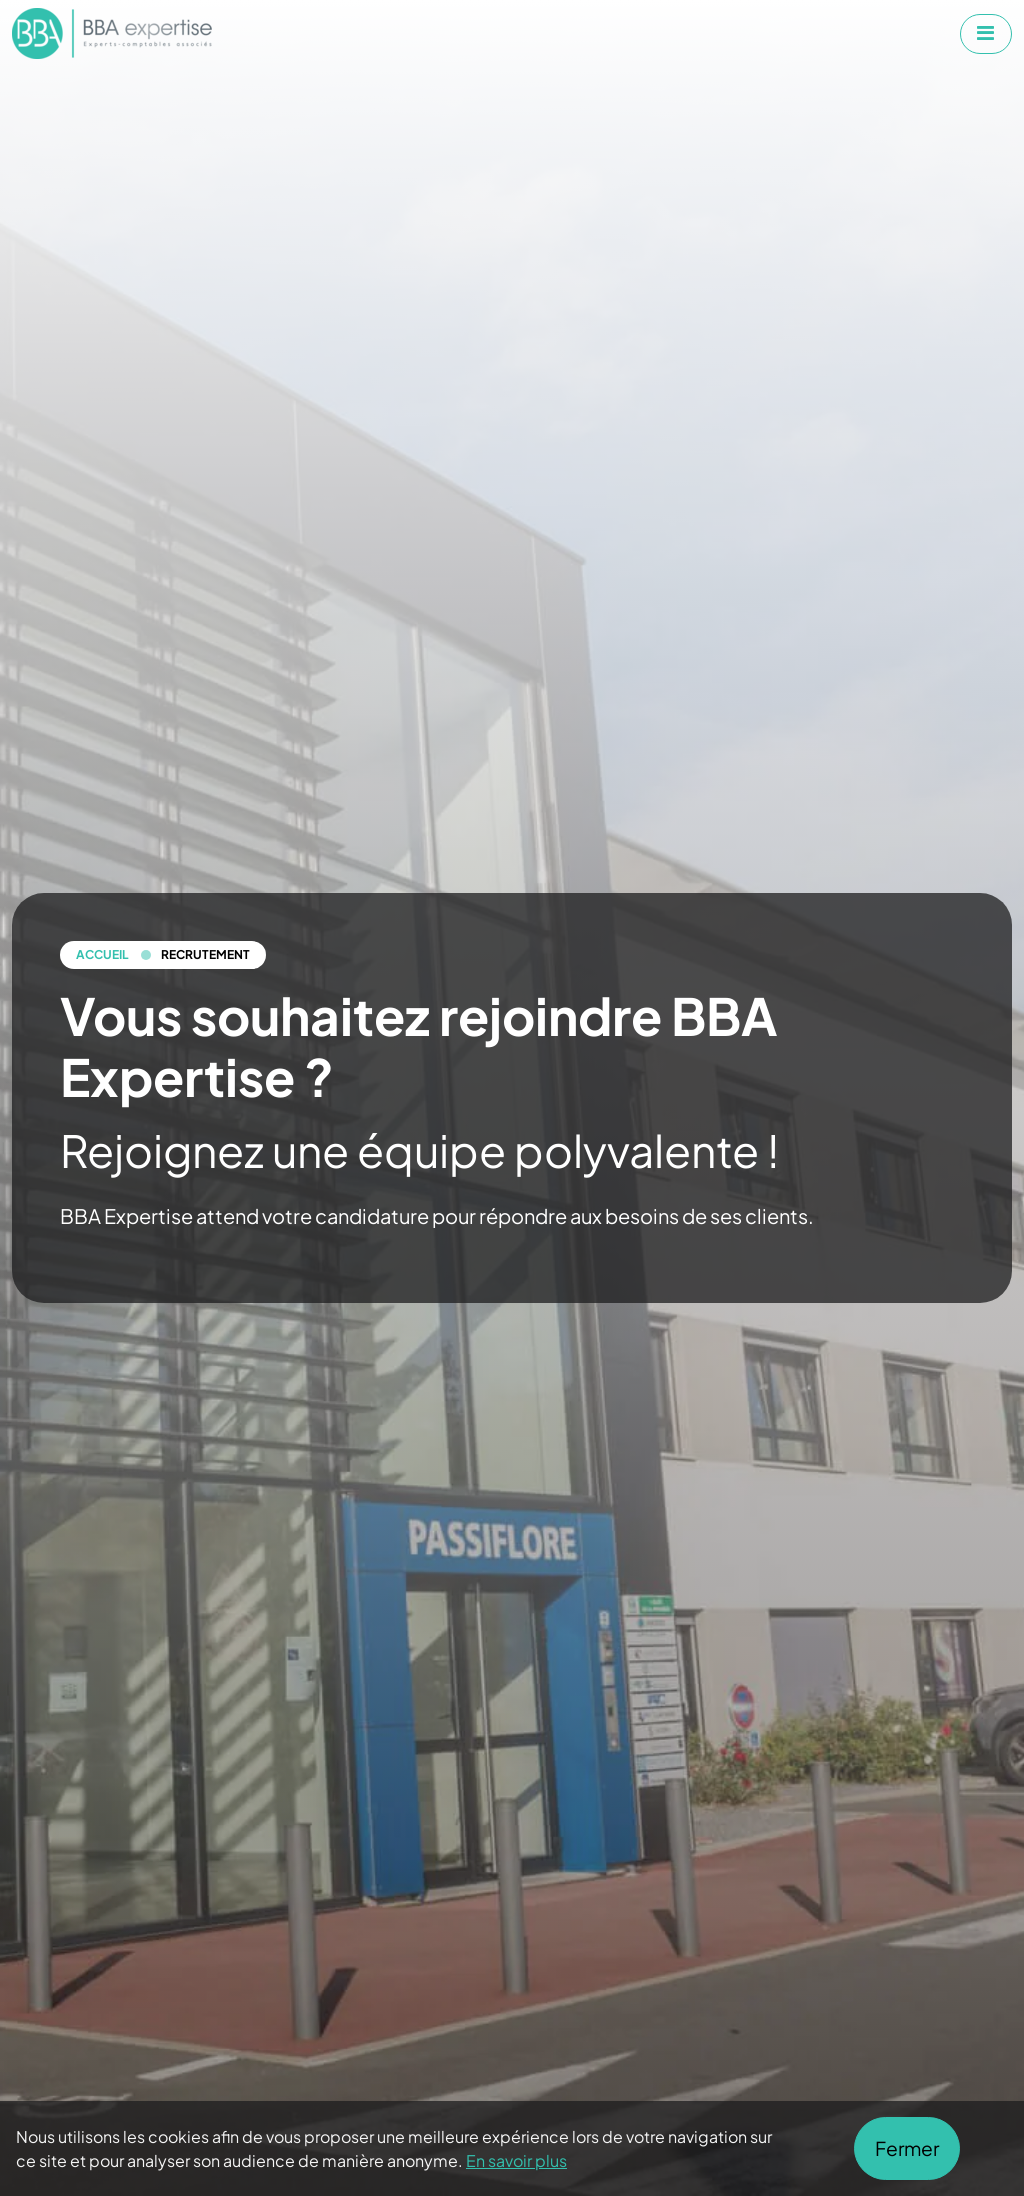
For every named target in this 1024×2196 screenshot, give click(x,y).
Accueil (102, 954)
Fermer (907, 2148)
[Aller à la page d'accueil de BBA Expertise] (112, 33)
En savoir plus (516, 2160)
